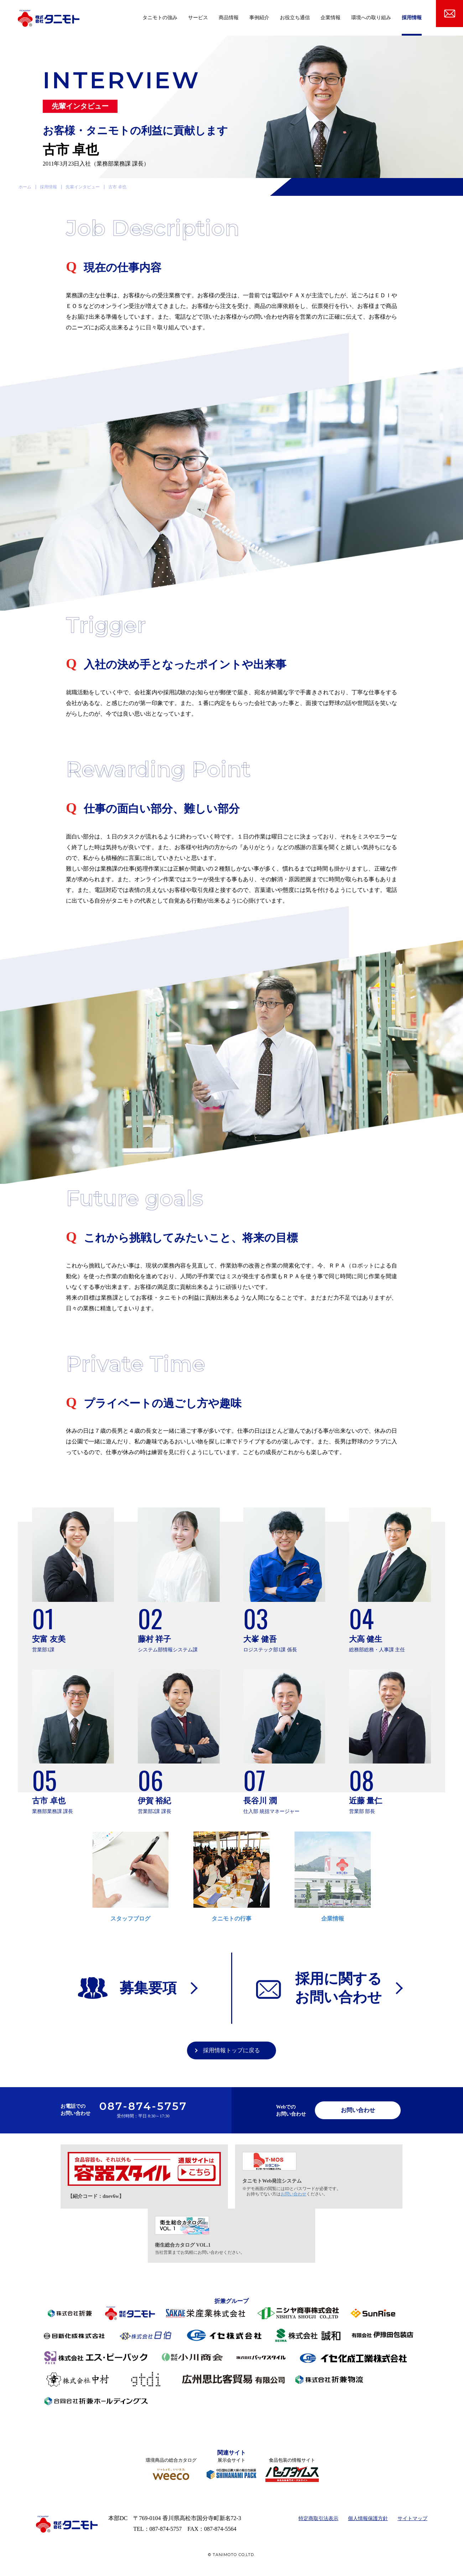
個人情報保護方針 (368, 2518)
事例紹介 (259, 17)
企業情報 (330, 17)
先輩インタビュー (83, 186)
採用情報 (412, 17)
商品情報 (229, 17)
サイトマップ (412, 2518)
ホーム (25, 186)
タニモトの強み (159, 17)
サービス (198, 17)
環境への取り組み (371, 17)
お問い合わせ (358, 2110)
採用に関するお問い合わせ (338, 1988)
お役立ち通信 (295, 17)
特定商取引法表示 (318, 2518)
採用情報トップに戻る (231, 2050)
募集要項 (148, 1988)
